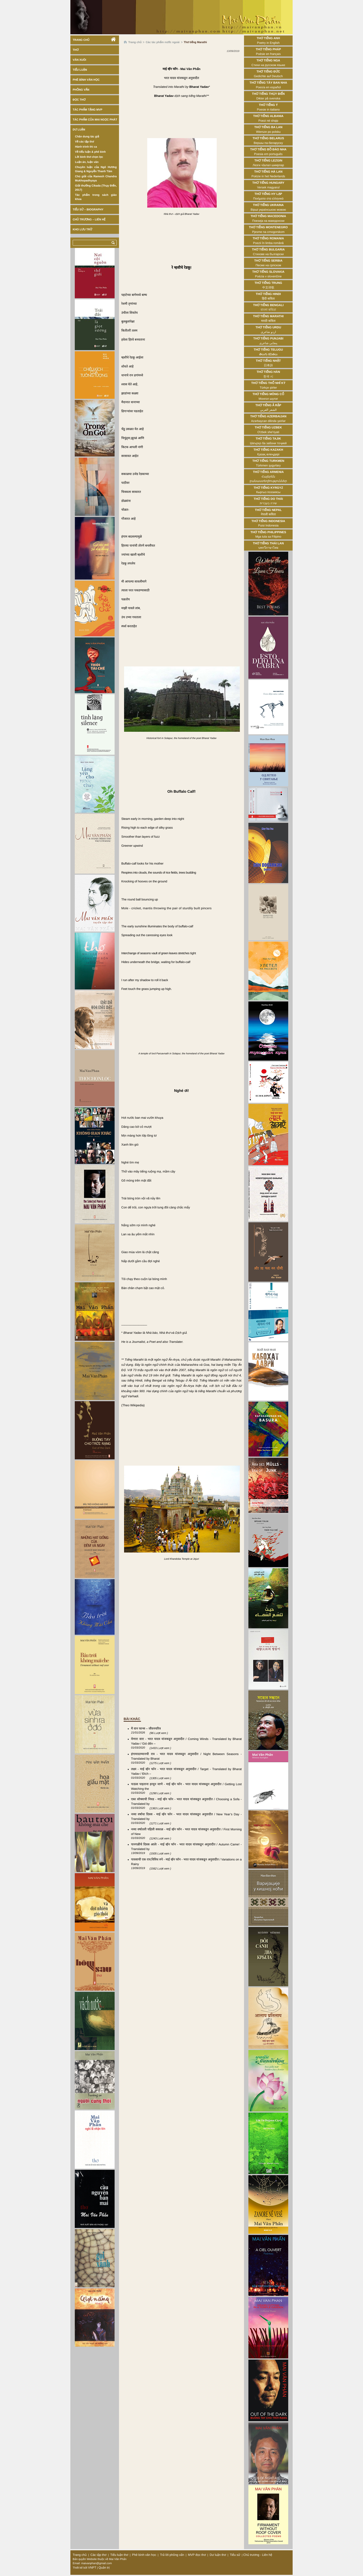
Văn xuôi (79, 59)
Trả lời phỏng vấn (172, 2555)
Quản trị (104, 2567)
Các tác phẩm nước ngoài (162, 42)
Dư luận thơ (218, 2555)
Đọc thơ (79, 99)
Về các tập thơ (84, 141)
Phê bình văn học (86, 79)
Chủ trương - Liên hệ (257, 2555)
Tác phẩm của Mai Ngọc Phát (95, 119)
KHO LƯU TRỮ (82, 229)
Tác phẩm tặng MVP (87, 109)
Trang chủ (81, 39)
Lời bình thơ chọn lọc (89, 156)
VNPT (92, 2567)
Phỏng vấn (81, 89)
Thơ (75, 49)
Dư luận (79, 129)
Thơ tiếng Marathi (195, 42)
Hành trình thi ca (86, 146)
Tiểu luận (80, 69)
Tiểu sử (235, 2555)
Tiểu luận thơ (119, 2555)
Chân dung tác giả (87, 136)
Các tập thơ (98, 2555)
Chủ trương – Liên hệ (89, 219)
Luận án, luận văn (86, 162)
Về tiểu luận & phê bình (90, 151)
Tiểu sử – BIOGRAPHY (88, 209)
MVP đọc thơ (197, 2555)
